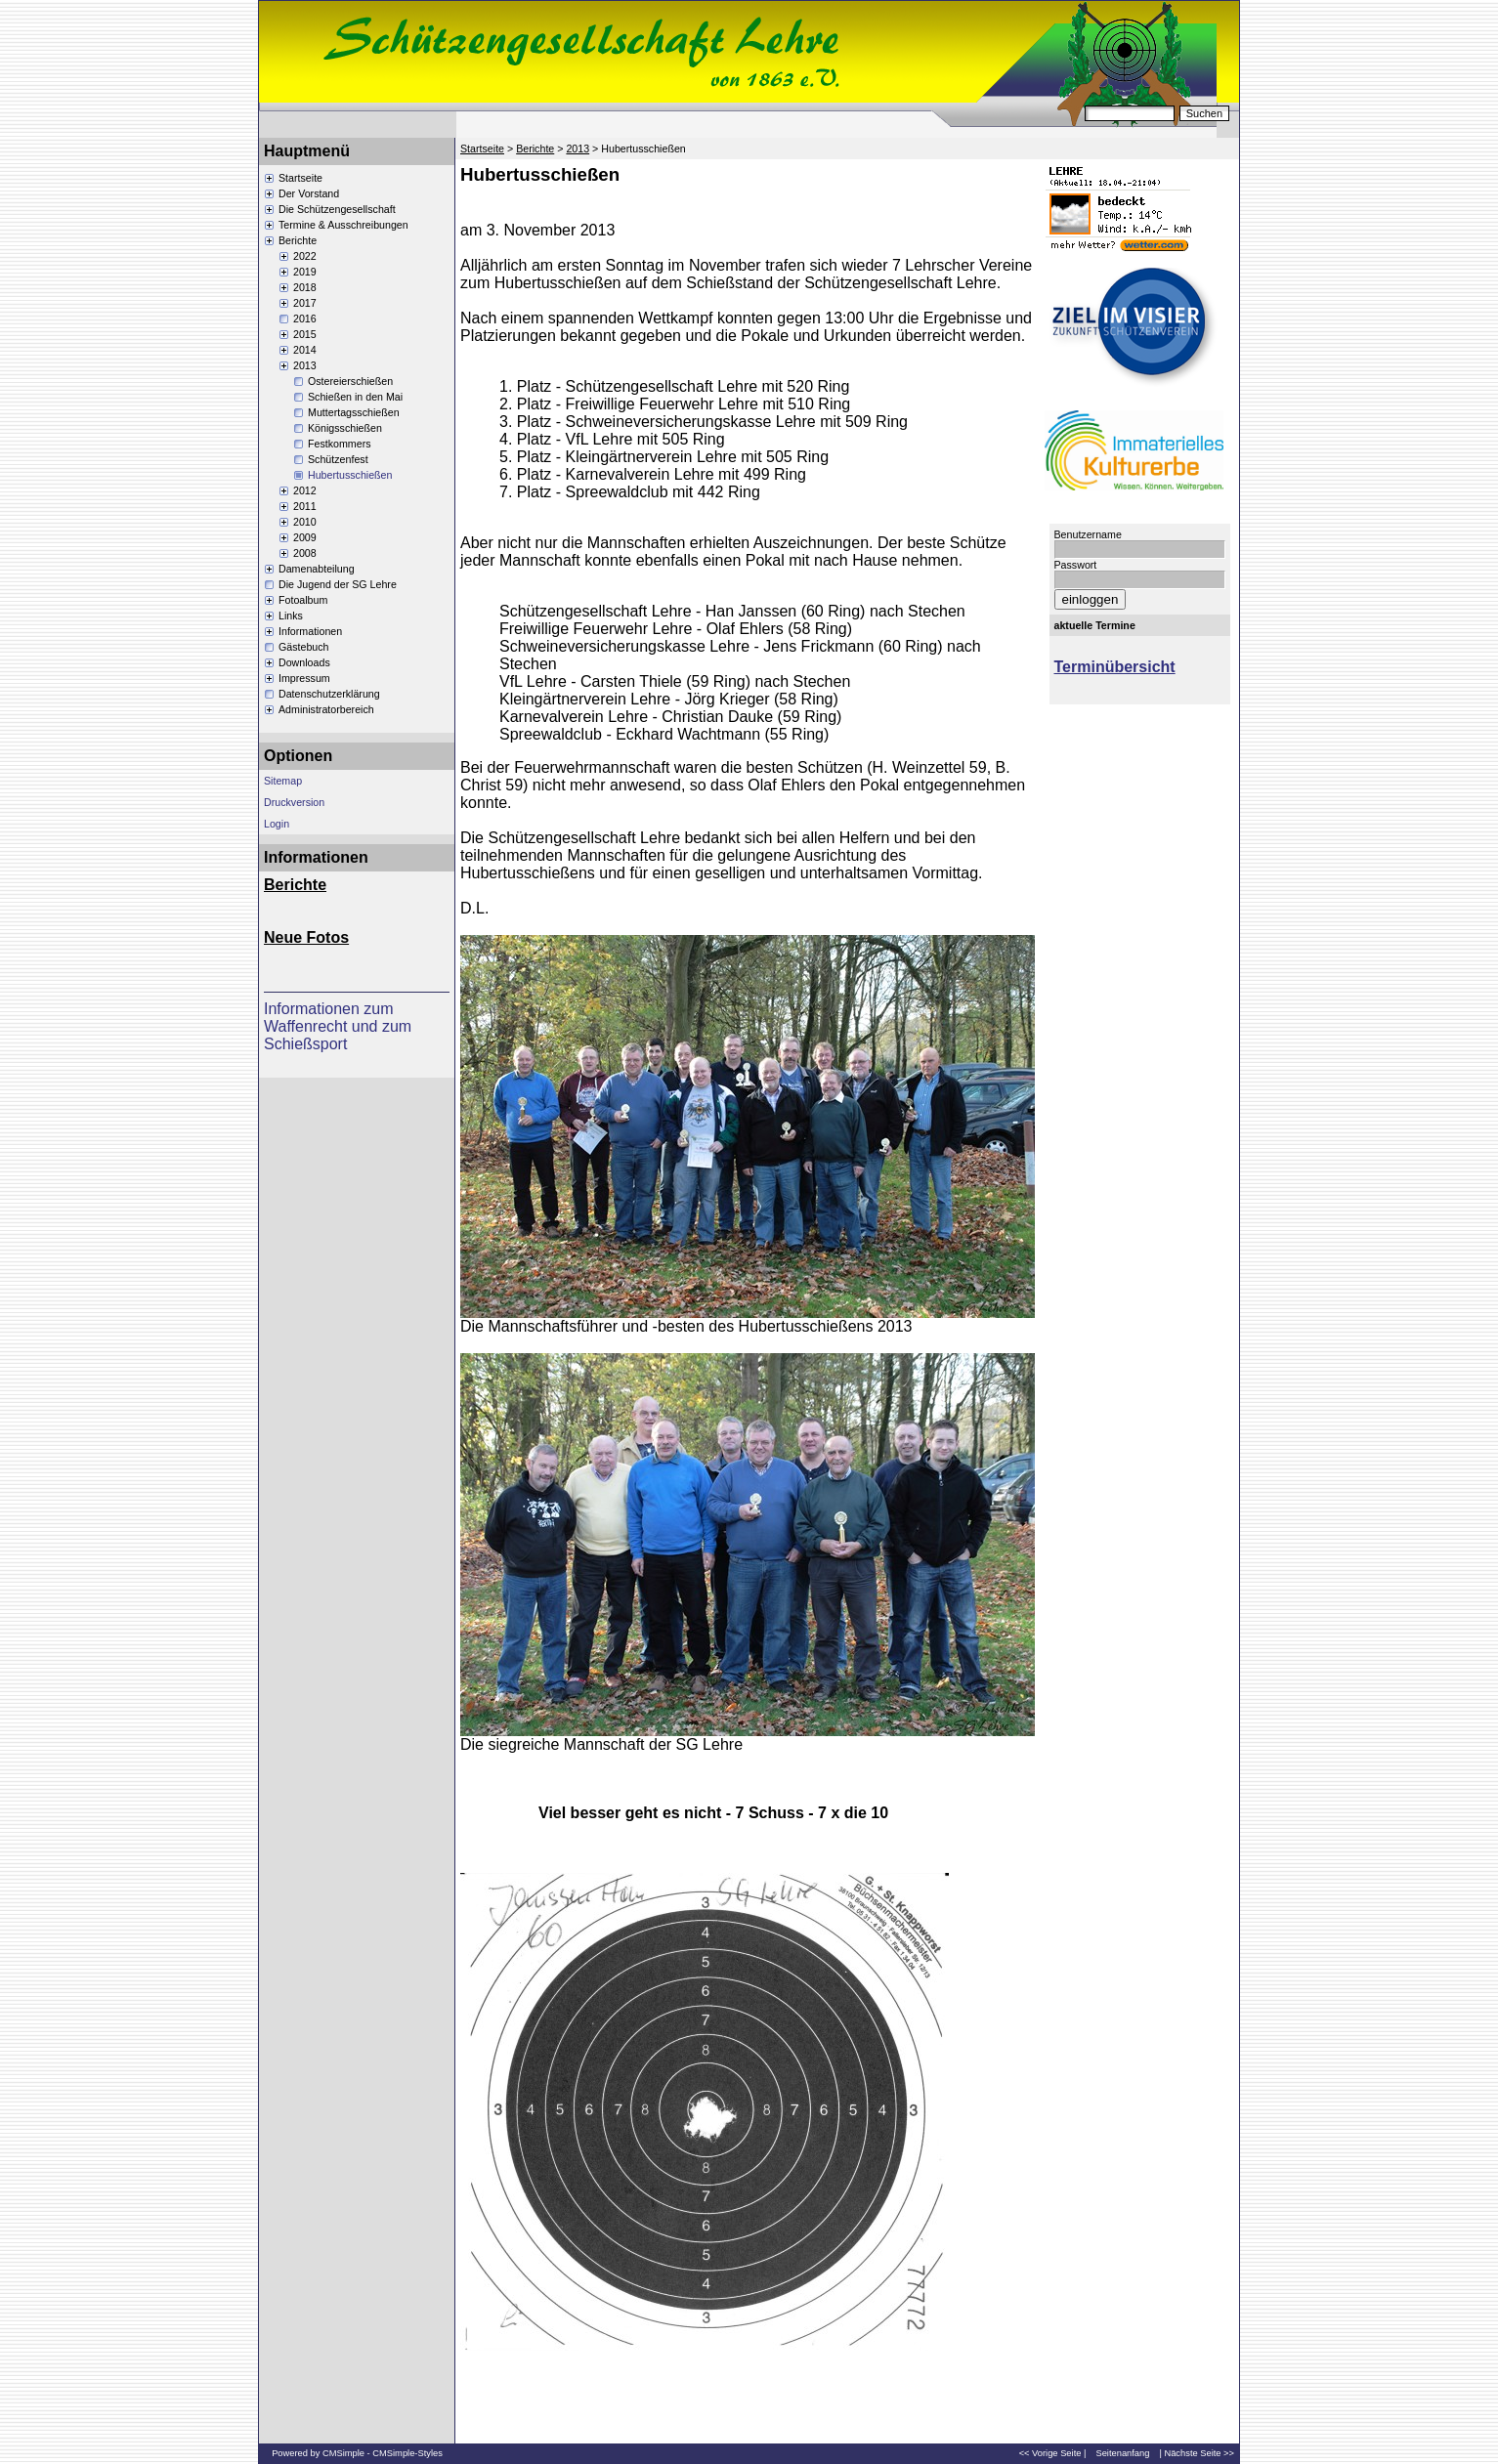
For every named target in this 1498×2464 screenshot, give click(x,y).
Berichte (297, 240)
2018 (305, 287)
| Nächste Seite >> (1196, 2453)
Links (290, 615)
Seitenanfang (1122, 2453)
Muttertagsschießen (354, 412)
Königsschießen (345, 428)
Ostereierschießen (350, 381)
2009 (305, 537)
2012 (305, 490)
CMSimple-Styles (407, 2453)
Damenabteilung (316, 568)
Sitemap (283, 780)
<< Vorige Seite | (1053, 2453)
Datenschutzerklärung (329, 694)
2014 (305, 350)
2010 (305, 522)
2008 (305, 553)
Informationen (310, 631)
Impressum (304, 678)
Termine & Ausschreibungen (343, 225)
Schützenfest (338, 459)
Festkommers (339, 443)
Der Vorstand (308, 193)
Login (276, 823)
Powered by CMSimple (318, 2453)
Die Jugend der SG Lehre (337, 584)
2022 (305, 256)
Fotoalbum (302, 600)
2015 (305, 334)
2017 (305, 303)
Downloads (304, 662)
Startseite (300, 178)
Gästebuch (303, 647)
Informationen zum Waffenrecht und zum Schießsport (337, 1026)
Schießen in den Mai (355, 397)
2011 (305, 506)
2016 (305, 318)
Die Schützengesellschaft (337, 209)
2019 (305, 271)
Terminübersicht (1115, 666)
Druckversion (294, 802)
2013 (305, 365)
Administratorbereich (326, 709)
